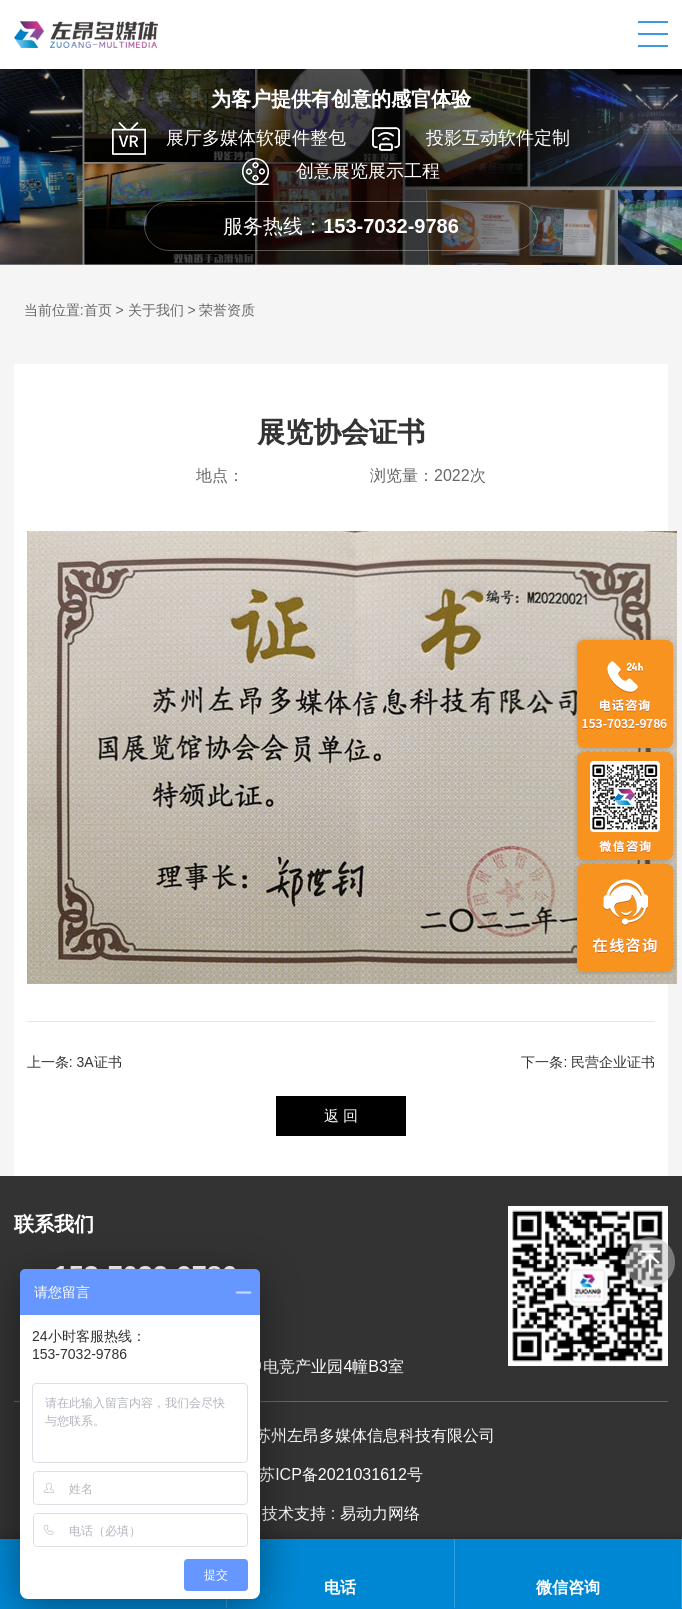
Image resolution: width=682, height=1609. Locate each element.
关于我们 (156, 310)
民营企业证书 (613, 1062)
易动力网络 (380, 1513)
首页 (98, 310)
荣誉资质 (227, 310)
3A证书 (99, 1062)
